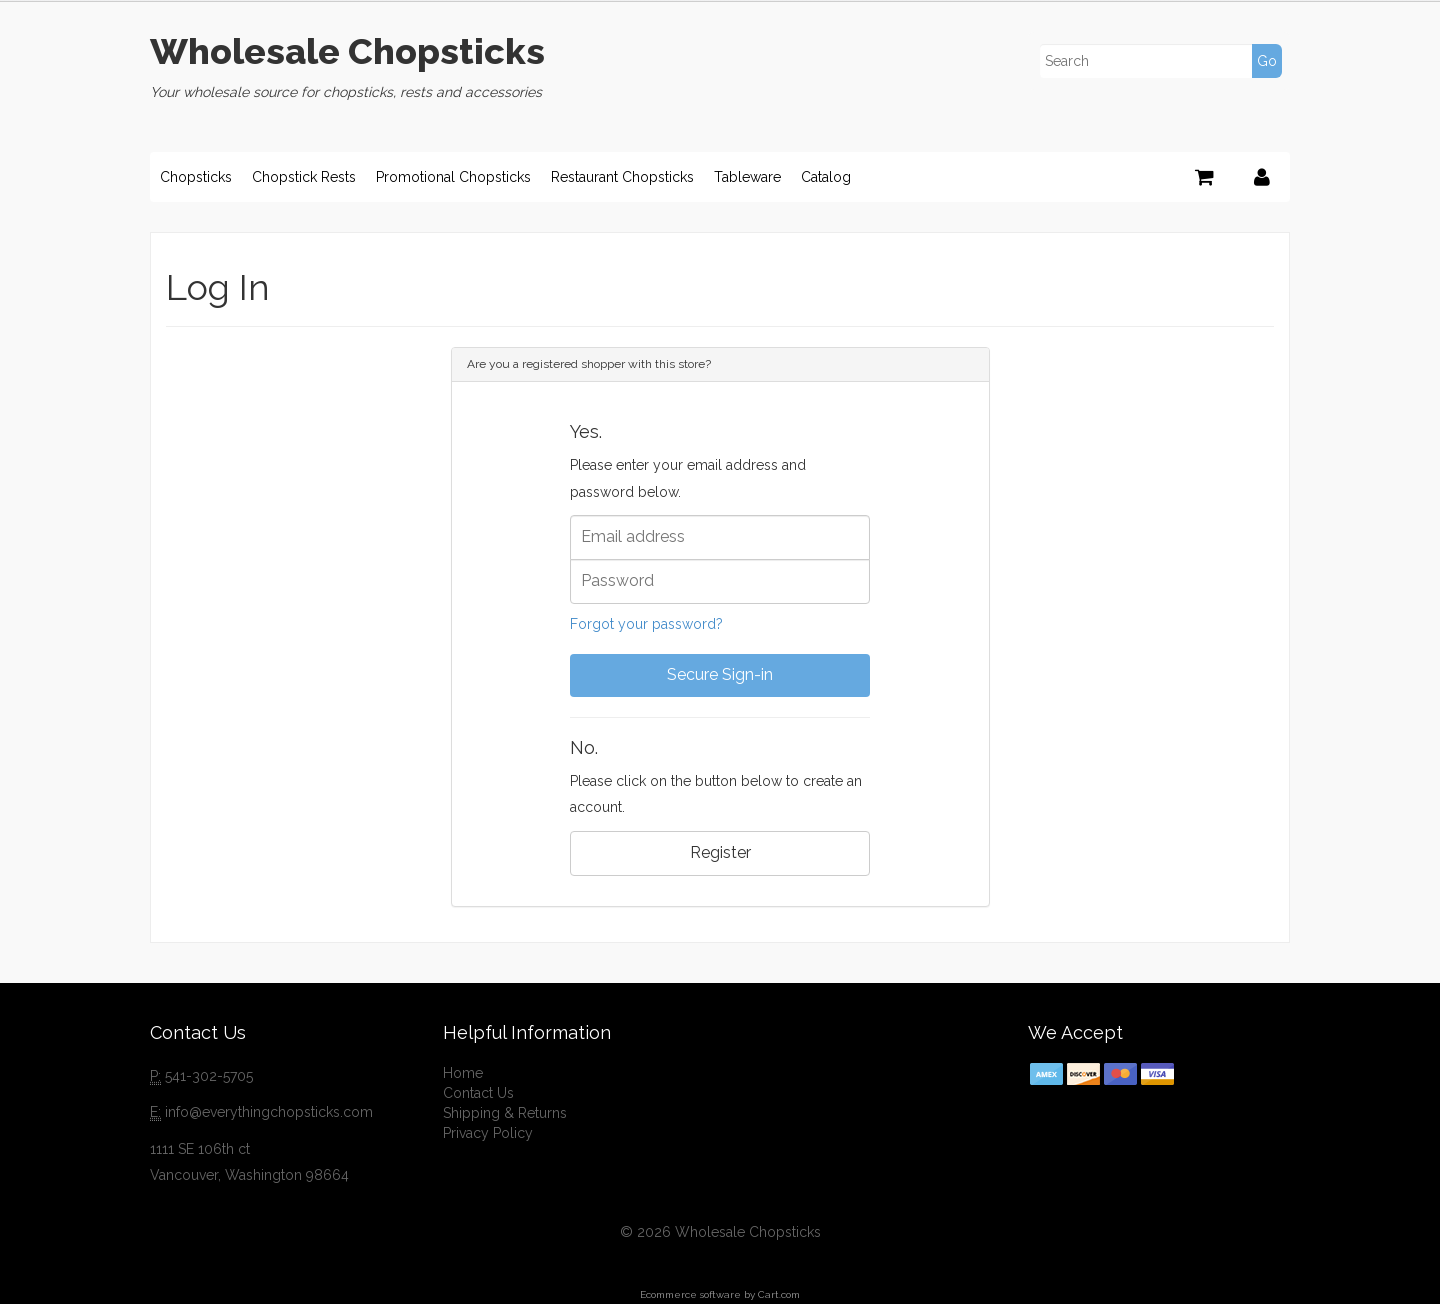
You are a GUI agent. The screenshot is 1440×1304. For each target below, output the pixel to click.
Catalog (826, 177)
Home (463, 1073)
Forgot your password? (646, 624)
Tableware (747, 177)
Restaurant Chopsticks (622, 177)
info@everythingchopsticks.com (269, 1112)
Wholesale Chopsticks (347, 51)
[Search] (1159, 61)
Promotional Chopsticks (453, 177)
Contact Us (478, 1093)
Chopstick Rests (304, 177)
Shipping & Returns (505, 1113)
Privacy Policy (488, 1133)
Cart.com (779, 1294)
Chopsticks (196, 177)
